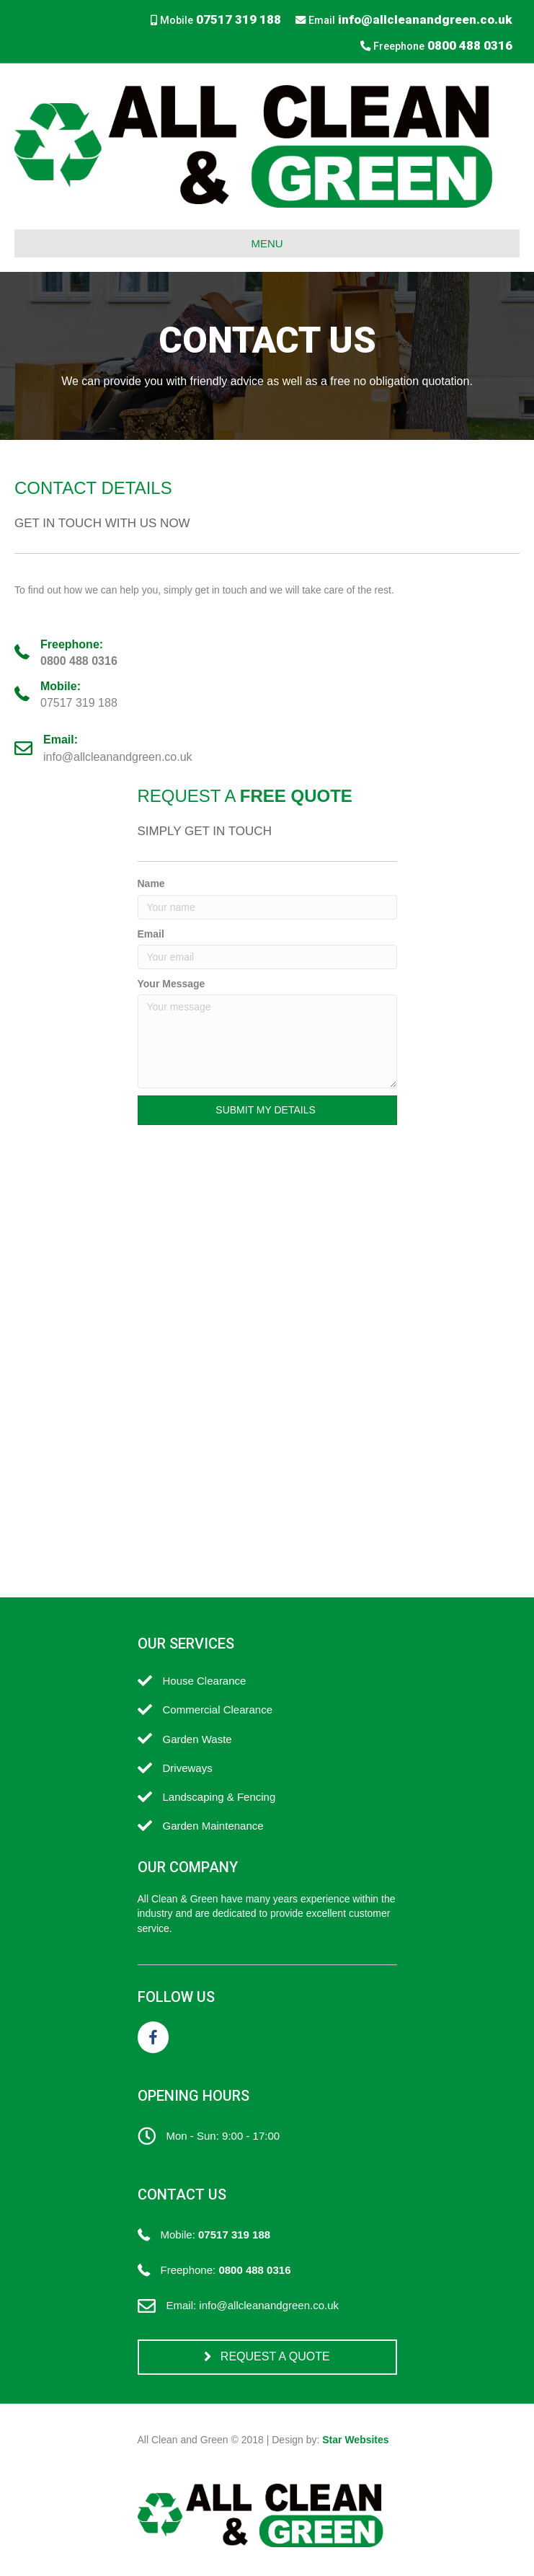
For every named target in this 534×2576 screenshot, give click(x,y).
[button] (267, 1109)
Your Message (171, 983)
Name (151, 883)
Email (151, 934)
